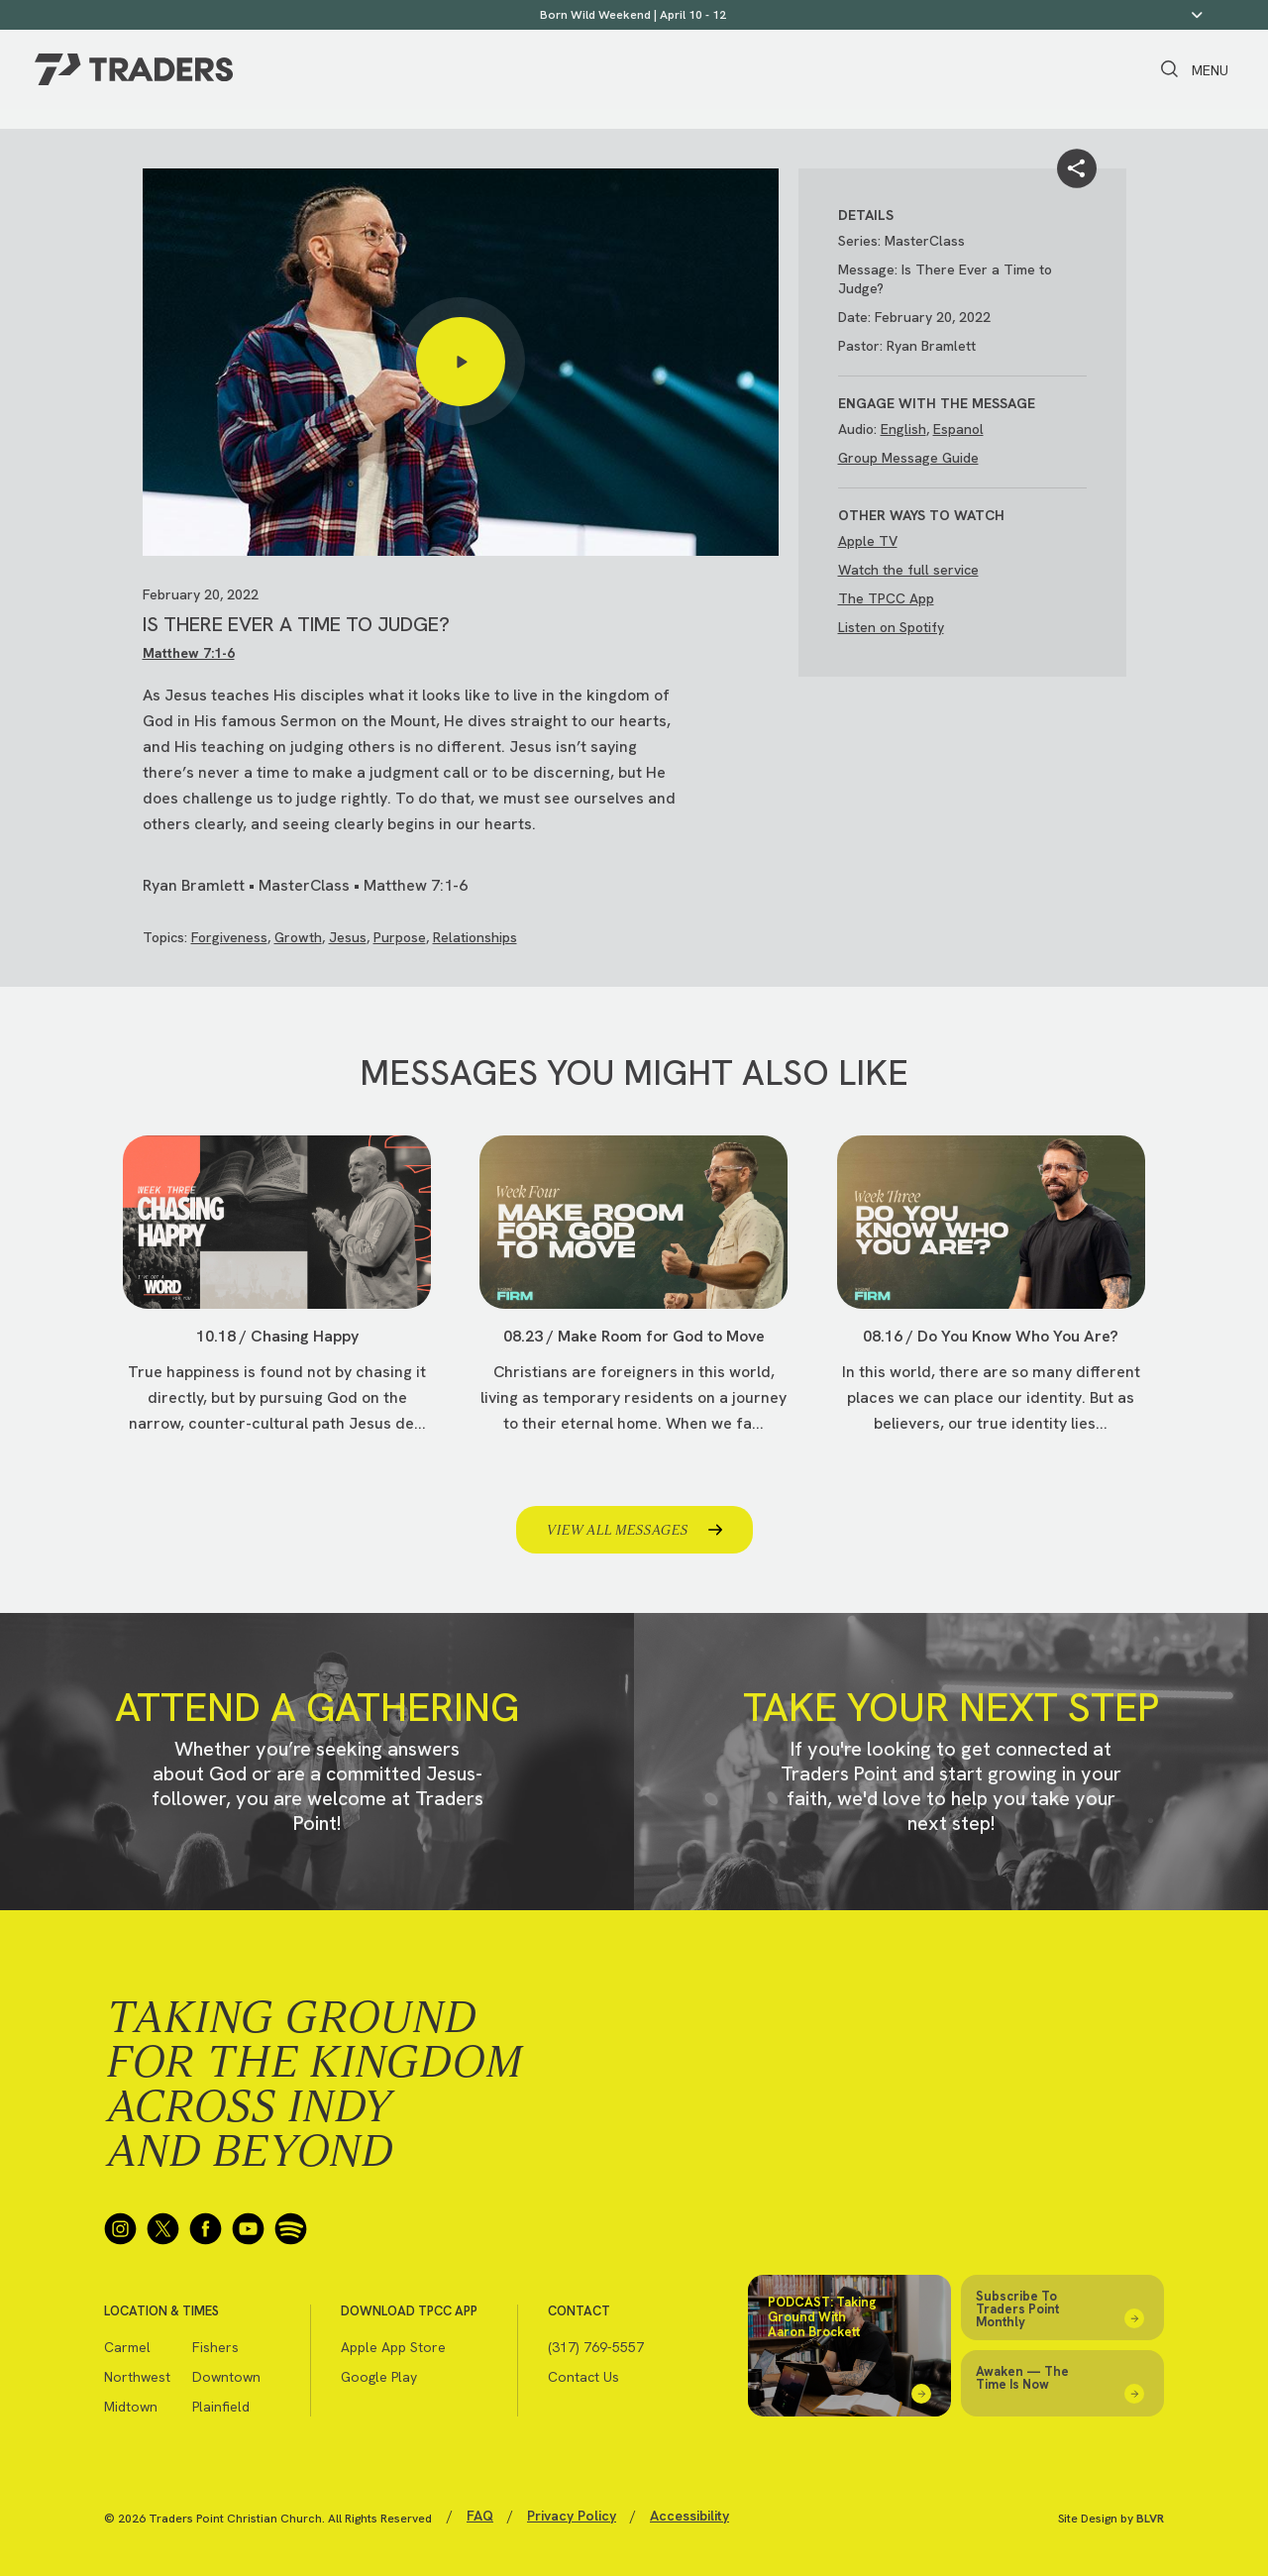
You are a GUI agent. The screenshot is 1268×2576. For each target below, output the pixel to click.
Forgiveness (229, 937)
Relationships (475, 937)
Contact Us (583, 2377)
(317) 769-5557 (596, 2347)
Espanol (958, 429)
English (903, 429)
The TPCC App (886, 598)
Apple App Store (393, 2347)
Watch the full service (908, 570)
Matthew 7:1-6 (189, 653)
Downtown (226, 2377)
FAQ (480, 2515)
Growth (298, 937)
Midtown (131, 2406)
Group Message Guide (908, 458)
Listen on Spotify (891, 627)
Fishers (215, 2347)
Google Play (379, 2377)
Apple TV (868, 541)
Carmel (127, 2347)
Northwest (137, 2377)
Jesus (348, 937)
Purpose (399, 937)
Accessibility (689, 2515)
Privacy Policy (571, 2515)
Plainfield (221, 2406)
